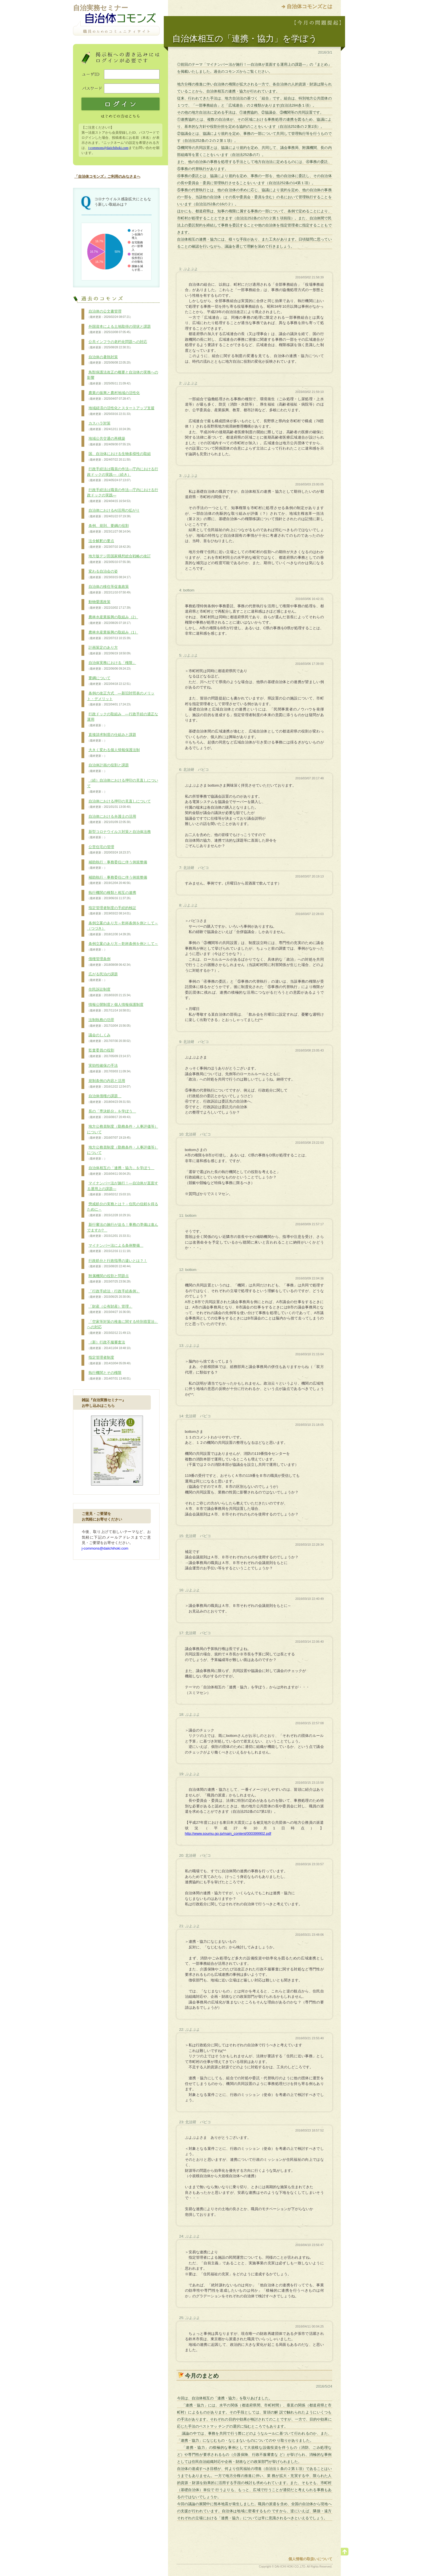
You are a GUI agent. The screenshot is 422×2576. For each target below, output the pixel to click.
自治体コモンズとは (309, 6)
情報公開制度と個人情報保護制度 (115, 1007)
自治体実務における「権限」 (111, 666)
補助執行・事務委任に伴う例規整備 (117, 865)
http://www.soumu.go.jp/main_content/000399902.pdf (228, 1833)
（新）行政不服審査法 (110, 1345)
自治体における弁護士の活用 (111, 819)
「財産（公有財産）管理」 (110, 1309)
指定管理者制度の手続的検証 (111, 911)
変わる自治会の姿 (110, 574)
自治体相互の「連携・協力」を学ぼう (120, 1171)
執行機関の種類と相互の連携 (111, 895)
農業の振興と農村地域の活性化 (113, 396)
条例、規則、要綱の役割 (110, 528)
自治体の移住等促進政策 (110, 589)
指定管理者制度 (110, 1360)
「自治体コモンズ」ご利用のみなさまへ (107, 176)
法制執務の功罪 (110, 1023)
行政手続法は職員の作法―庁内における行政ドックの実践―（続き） (122, 474)
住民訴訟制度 (110, 992)
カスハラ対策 (110, 426)
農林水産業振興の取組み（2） (112, 620)
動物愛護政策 (110, 605)
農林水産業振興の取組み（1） (112, 635)
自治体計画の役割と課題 (108, 768)
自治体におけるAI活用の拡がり (113, 513)
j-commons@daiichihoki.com (108, 148)
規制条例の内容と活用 (110, 1084)
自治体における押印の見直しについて (119, 804)
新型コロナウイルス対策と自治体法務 (119, 835)
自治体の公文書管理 (110, 314)
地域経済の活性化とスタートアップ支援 (120, 411)
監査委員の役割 (110, 1053)
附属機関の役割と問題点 (110, 1279)
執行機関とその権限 (110, 1376)
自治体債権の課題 (110, 1099)
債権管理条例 (110, 962)
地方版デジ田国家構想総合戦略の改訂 (119, 559)
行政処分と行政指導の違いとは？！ (117, 1264)
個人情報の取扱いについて (310, 2559)
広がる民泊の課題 (102, 977)
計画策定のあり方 (110, 650)
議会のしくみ (110, 1038)
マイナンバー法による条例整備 (115, 1248)
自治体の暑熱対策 (110, 360)
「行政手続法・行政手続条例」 (113, 1294)
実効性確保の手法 (110, 1068)
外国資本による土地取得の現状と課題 (119, 329)
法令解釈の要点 (110, 544)
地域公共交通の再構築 (110, 441)
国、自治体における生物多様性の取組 (119, 457)
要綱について (110, 681)
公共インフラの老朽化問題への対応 (117, 345)
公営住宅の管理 (110, 850)
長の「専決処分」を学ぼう (111, 1114)
